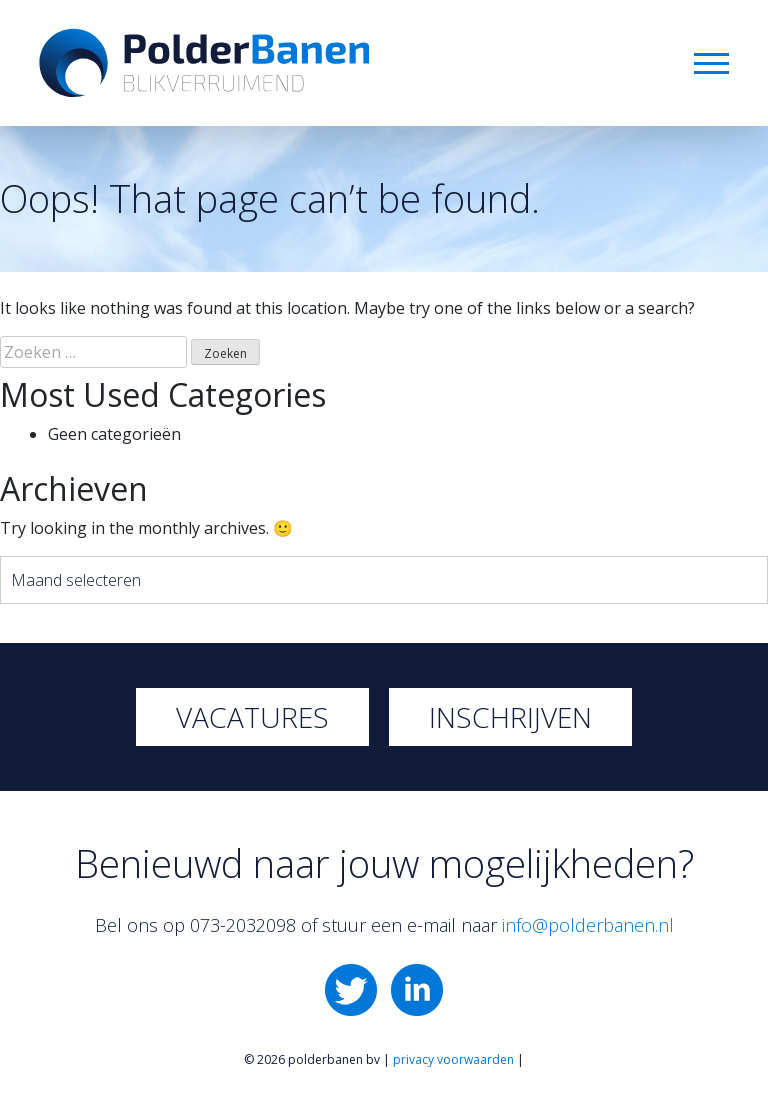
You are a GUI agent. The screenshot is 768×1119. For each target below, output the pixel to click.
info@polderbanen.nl (588, 925)
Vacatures (252, 717)
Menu (711, 63)
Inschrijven (510, 717)
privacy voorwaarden (453, 1059)
